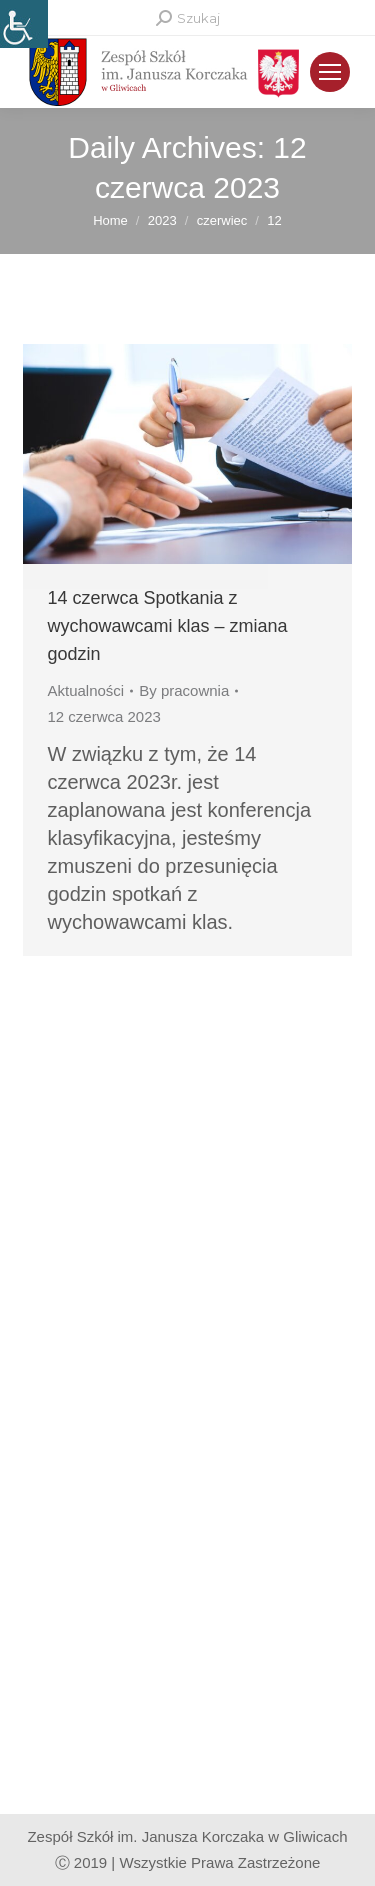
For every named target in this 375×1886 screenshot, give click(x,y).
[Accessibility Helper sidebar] (24, 24)
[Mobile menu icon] (330, 72)
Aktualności (86, 690)
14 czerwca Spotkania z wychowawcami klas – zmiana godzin (168, 626)
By (184, 690)
